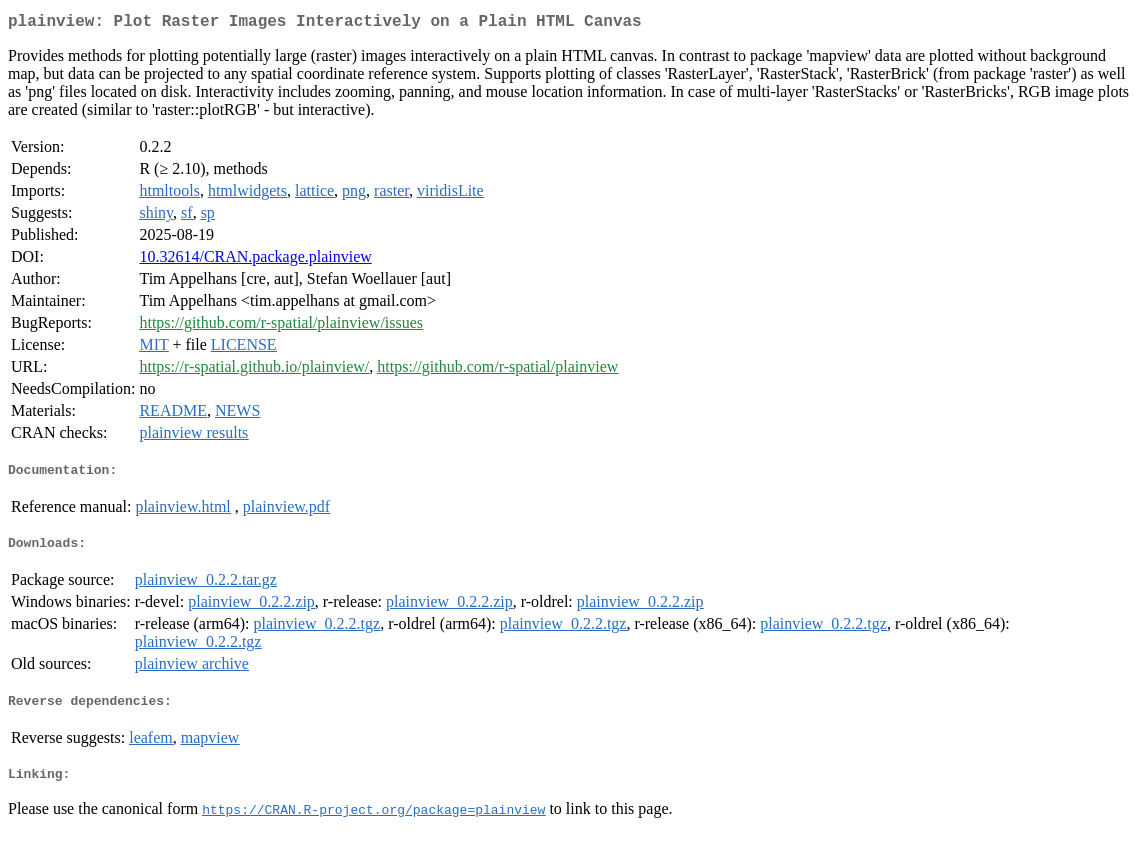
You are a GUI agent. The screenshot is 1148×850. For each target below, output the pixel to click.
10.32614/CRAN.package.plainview (255, 260)
